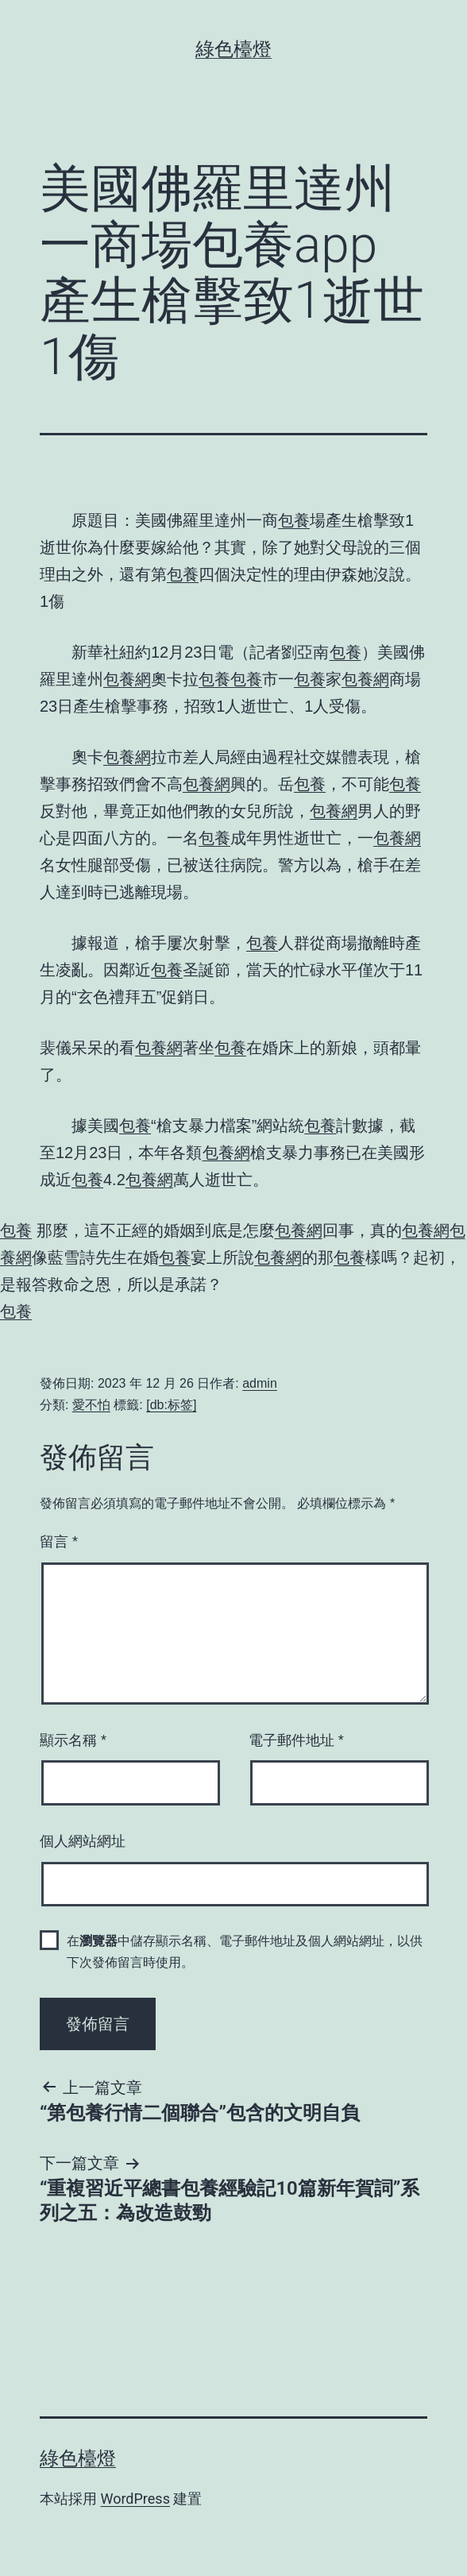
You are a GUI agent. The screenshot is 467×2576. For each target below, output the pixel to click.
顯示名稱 (73, 1740)
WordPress (134, 2498)
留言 (59, 1542)
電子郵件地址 (296, 1740)
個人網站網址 (82, 1841)
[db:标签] (171, 1405)
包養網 (127, 679)
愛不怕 (91, 1405)
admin (259, 1383)
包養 (294, 520)
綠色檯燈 (233, 49)
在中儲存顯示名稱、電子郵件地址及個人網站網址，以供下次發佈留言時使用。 (245, 1951)
